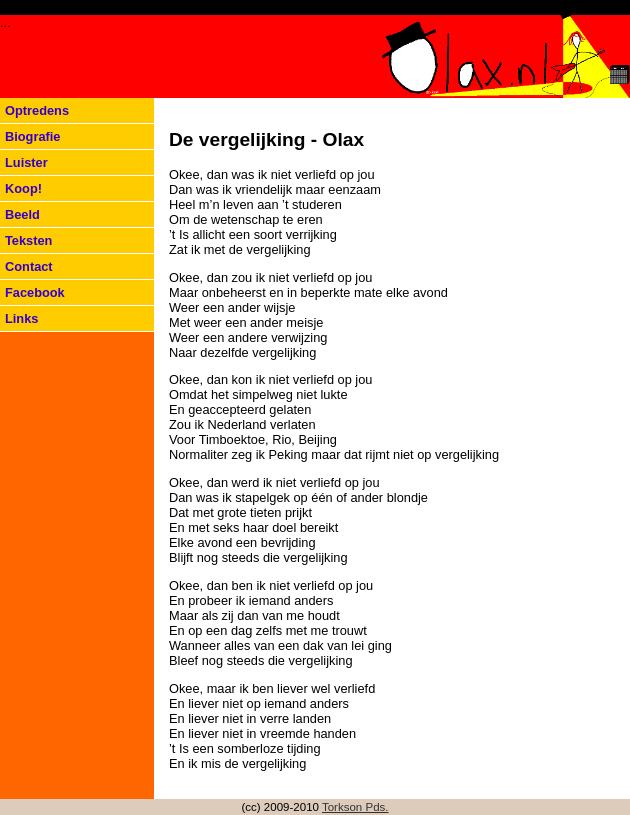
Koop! (23, 188)
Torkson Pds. (355, 807)
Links (21, 318)
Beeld (22, 214)
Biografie (32, 136)
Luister (26, 162)
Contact (29, 266)
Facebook (35, 292)
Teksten (28, 240)
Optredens (37, 110)
